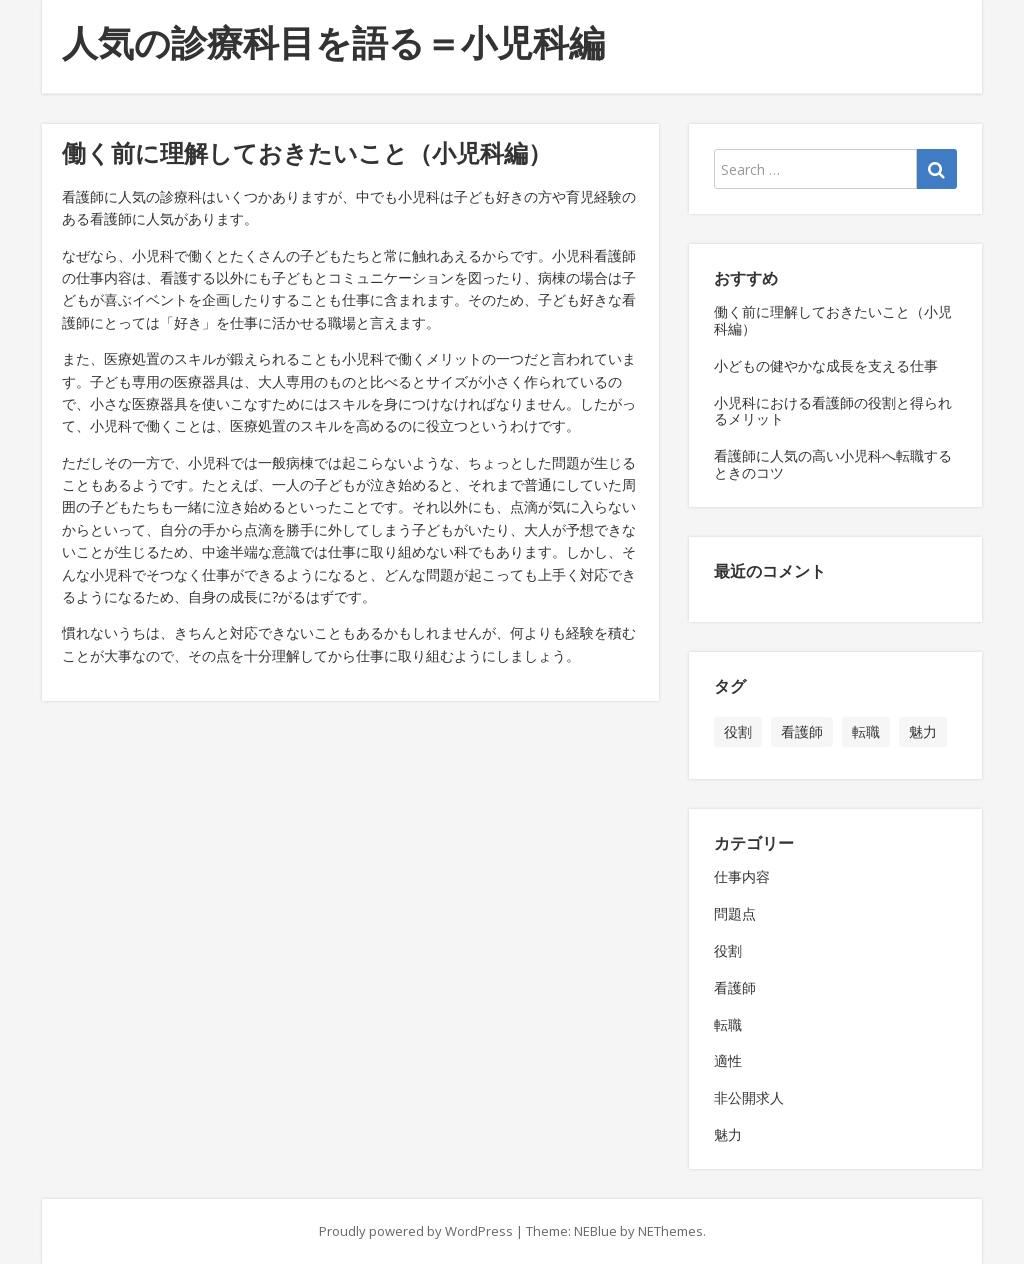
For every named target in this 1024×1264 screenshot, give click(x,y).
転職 (728, 1024)
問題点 (735, 913)
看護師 (735, 987)
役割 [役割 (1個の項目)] (738, 731)
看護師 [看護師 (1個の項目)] (802, 731)
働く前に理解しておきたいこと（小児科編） (833, 320)
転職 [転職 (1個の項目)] (866, 731)
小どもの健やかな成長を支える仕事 (826, 365)
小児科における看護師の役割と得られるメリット (833, 411)
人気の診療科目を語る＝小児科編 (333, 42)
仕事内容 (742, 876)
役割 (728, 950)
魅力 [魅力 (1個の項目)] (923, 731)
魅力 (728, 1134)
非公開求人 (749, 1097)
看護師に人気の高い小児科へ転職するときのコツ (833, 464)
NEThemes (670, 1231)
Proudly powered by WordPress (416, 1231)
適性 (728, 1060)
